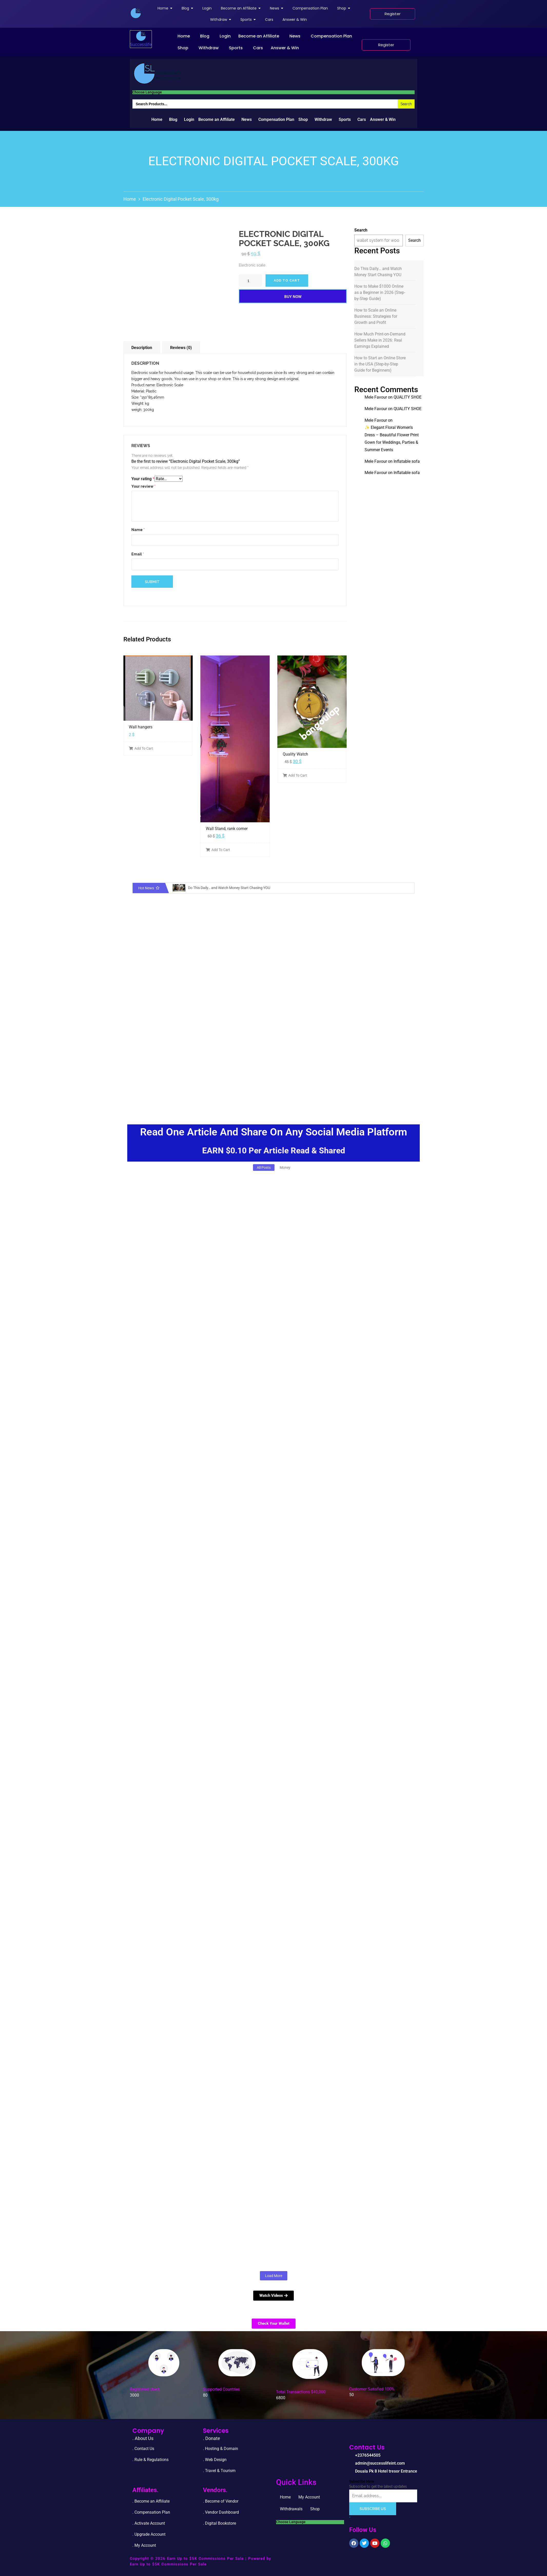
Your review (143, 486)
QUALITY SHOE (408, 397)
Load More (273, 2276)
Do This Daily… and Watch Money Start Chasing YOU (378, 271)
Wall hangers (140, 727)
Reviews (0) (181, 347)
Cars (258, 48)
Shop (183, 48)
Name (138, 530)
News (294, 36)
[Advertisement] (273, 1070)
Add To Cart (141, 748)
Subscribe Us (372, 2509)
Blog (204, 36)
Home (184, 36)
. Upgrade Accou (147, 2534)
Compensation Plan (331, 36)
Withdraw (209, 48)
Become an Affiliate (258, 36)
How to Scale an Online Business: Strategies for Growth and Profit (375, 316)
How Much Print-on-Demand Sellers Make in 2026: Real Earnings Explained (379, 340)
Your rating (142, 478)
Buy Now (292, 296)
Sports (236, 48)
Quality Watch (295, 754)
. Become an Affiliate (151, 2501)
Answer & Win (285, 48)
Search (360, 230)
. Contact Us (143, 2448)
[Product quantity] (250, 280)
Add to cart (287, 280)
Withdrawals (291, 2508)
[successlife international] (136, 13)
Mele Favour (376, 397)
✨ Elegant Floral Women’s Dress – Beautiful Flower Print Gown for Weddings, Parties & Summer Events (392, 438)
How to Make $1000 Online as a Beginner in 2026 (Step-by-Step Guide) (379, 292)
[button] (185, 36)
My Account (309, 2497)
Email (137, 554)
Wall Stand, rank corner (227, 828)
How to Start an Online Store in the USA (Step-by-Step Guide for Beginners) (380, 364)
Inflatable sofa (407, 461)
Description (141, 347)
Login (225, 36)
